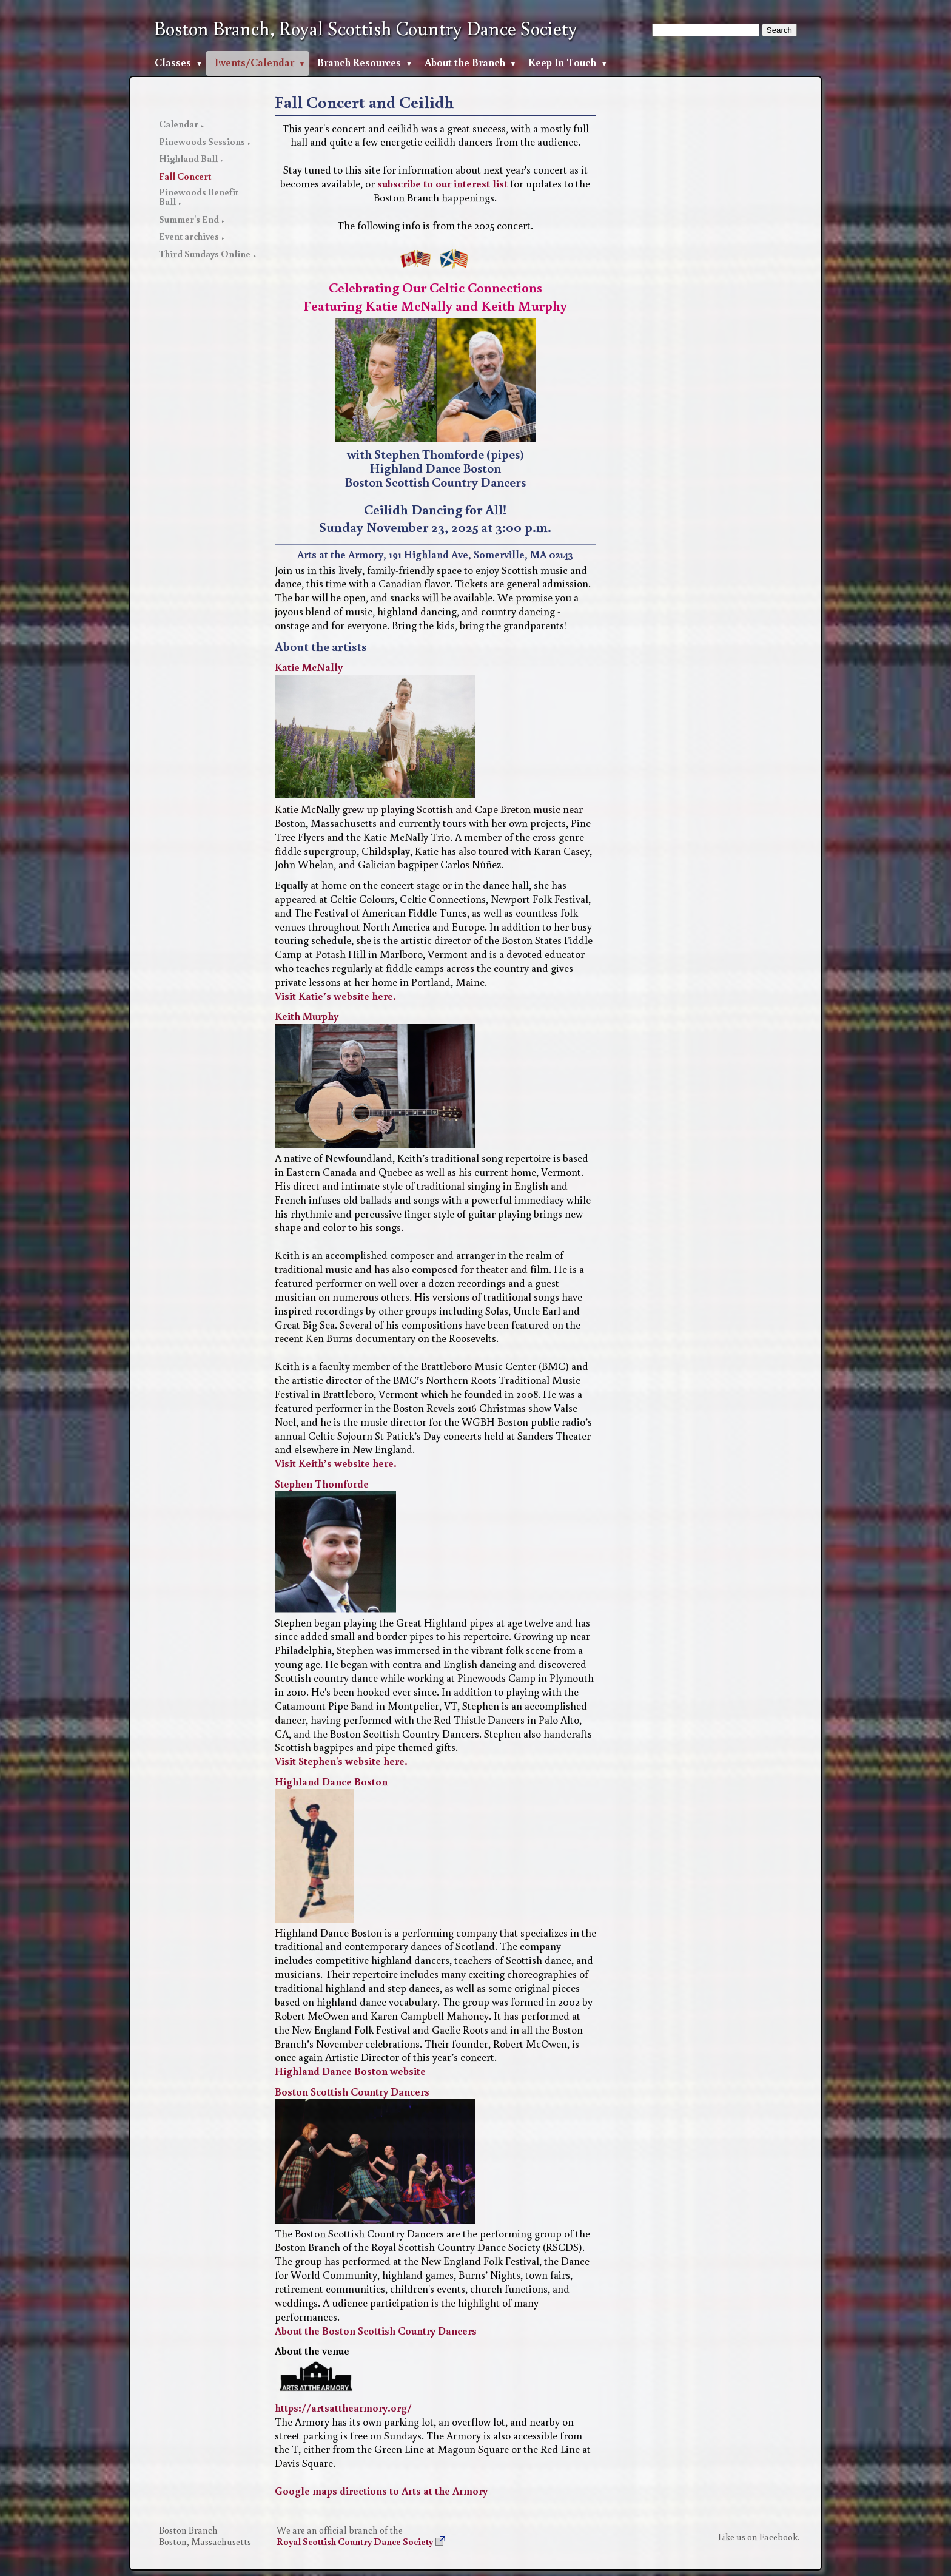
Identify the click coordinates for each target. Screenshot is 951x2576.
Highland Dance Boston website (350, 2071)
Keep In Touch (562, 62)
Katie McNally (309, 667)
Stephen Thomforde (322, 1484)
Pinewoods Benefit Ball (198, 196)
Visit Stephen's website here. (341, 1761)
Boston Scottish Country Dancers (352, 2092)
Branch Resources (359, 62)
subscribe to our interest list (442, 184)
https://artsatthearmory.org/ (343, 2408)
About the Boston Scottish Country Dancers (376, 2331)
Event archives (189, 236)
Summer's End (189, 219)
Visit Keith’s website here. (336, 1463)
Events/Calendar (254, 62)
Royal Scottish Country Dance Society (355, 2541)
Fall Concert (185, 176)
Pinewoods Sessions (202, 141)
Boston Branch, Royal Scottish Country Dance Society (365, 28)
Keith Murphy (306, 1016)
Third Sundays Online (204, 254)
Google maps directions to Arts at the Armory (381, 2491)
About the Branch (465, 62)
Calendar (178, 124)
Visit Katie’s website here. (335, 996)
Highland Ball (188, 158)
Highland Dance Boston (331, 1782)
